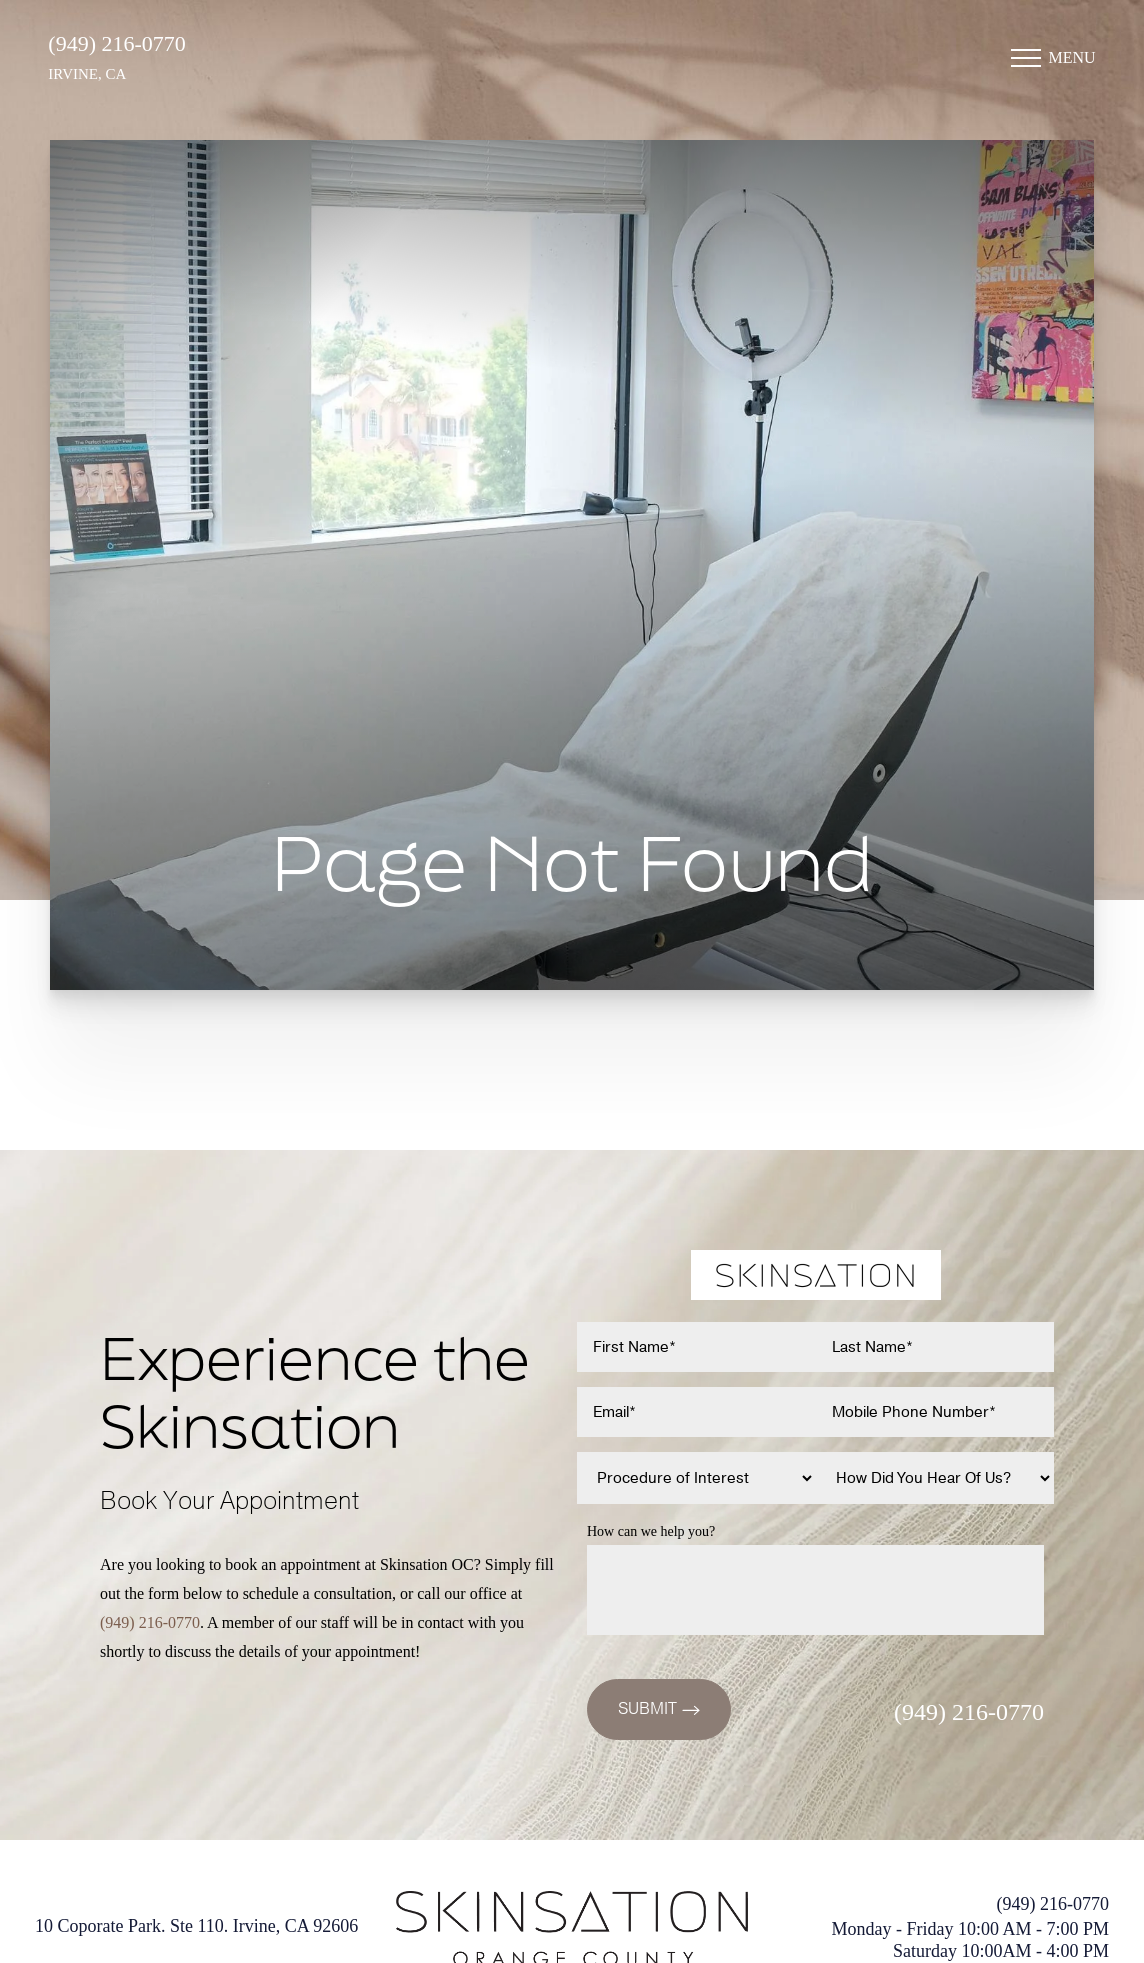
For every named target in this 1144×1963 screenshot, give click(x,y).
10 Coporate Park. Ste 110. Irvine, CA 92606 (196, 1926)
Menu (1070, 66)
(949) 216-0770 (118, 52)
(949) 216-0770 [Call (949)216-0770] (150, 1622)
